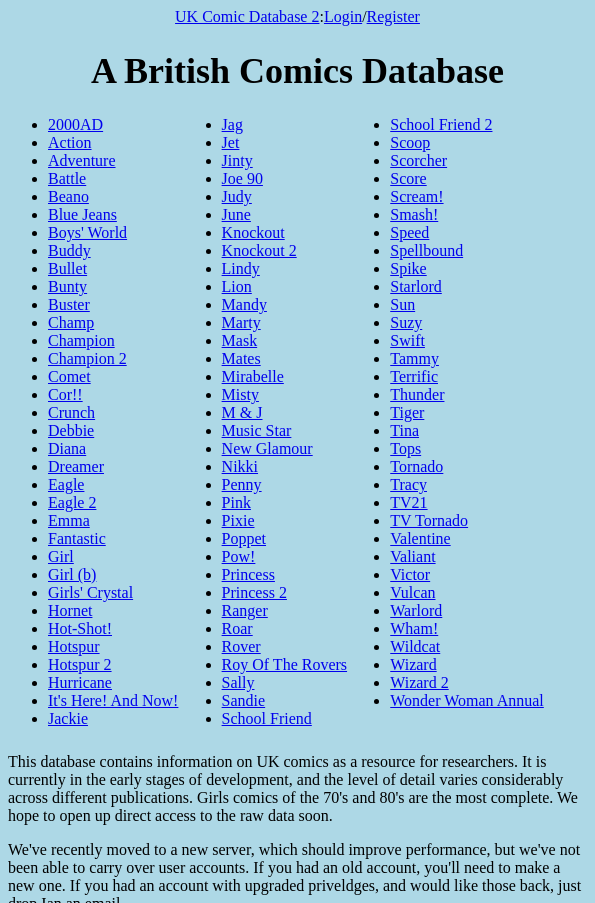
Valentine (420, 538)
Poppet (244, 538)
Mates (241, 358)
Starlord (416, 286)
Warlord (416, 610)
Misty (240, 394)
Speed (409, 232)
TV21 (408, 502)
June (236, 214)
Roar (237, 628)
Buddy (69, 250)
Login (343, 16)
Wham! (414, 628)
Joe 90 (242, 178)
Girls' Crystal (90, 592)
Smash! (414, 214)
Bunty (67, 286)
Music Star (257, 430)
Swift (407, 340)
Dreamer (76, 466)
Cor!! (65, 394)
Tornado (416, 466)
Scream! (416, 196)
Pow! (239, 556)
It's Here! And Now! (113, 700)
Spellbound (426, 250)
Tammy (414, 358)
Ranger (245, 610)
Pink (236, 502)
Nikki (240, 466)
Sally (238, 682)
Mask (240, 340)
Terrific (414, 376)
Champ (71, 322)
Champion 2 (87, 358)
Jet (231, 142)
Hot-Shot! (80, 628)
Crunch (71, 412)
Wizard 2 (419, 682)
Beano (68, 196)
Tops (405, 448)
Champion (81, 340)
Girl (61, 556)
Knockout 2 (259, 250)
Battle (67, 178)
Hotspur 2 (80, 664)
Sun (402, 304)
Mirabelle (253, 376)
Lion (237, 286)
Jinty (237, 160)
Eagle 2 (72, 502)
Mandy (244, 304)
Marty (241, 322)
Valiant (412, 556)
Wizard (413, 664)
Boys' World (87, 232)
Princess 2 (254, 592)
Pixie (238, 520)
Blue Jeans (82, 214)
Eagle (66, 484)
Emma (69, 520)
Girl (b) (72, 574)
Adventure (82, 160)
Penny (242, 484)
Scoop (410, 142)
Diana (67, 448)
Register (393, 16)
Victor (410, 574)
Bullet (67, 268)
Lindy (241, 268)
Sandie (244, 700)
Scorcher (418, 160)
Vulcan (412, 592)
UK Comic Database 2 (247, 16)
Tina (404, 430)
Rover (241, 646)
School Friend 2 (441, 124)
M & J (242, 412)
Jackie (68, 718)
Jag (232, 124)
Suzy (406, 322)
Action (70, 142)
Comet (69, 376)
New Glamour (267, 448)
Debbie (71, 430)
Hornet (70, 610)
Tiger (407, 412)
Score (408, 178)
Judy (237, 196)
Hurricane (80, 682)
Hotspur (74, 646)
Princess (248, 574)
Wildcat (415, 646)
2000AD (75, 124)
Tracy (408, 484)
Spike (408, 268)
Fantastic (77, 538)
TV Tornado (429, 520)
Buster (69, 304)
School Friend (267, 718)
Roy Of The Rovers (284, 664)
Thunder (417, 394)
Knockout (253, 232)
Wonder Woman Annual (467, 700)
